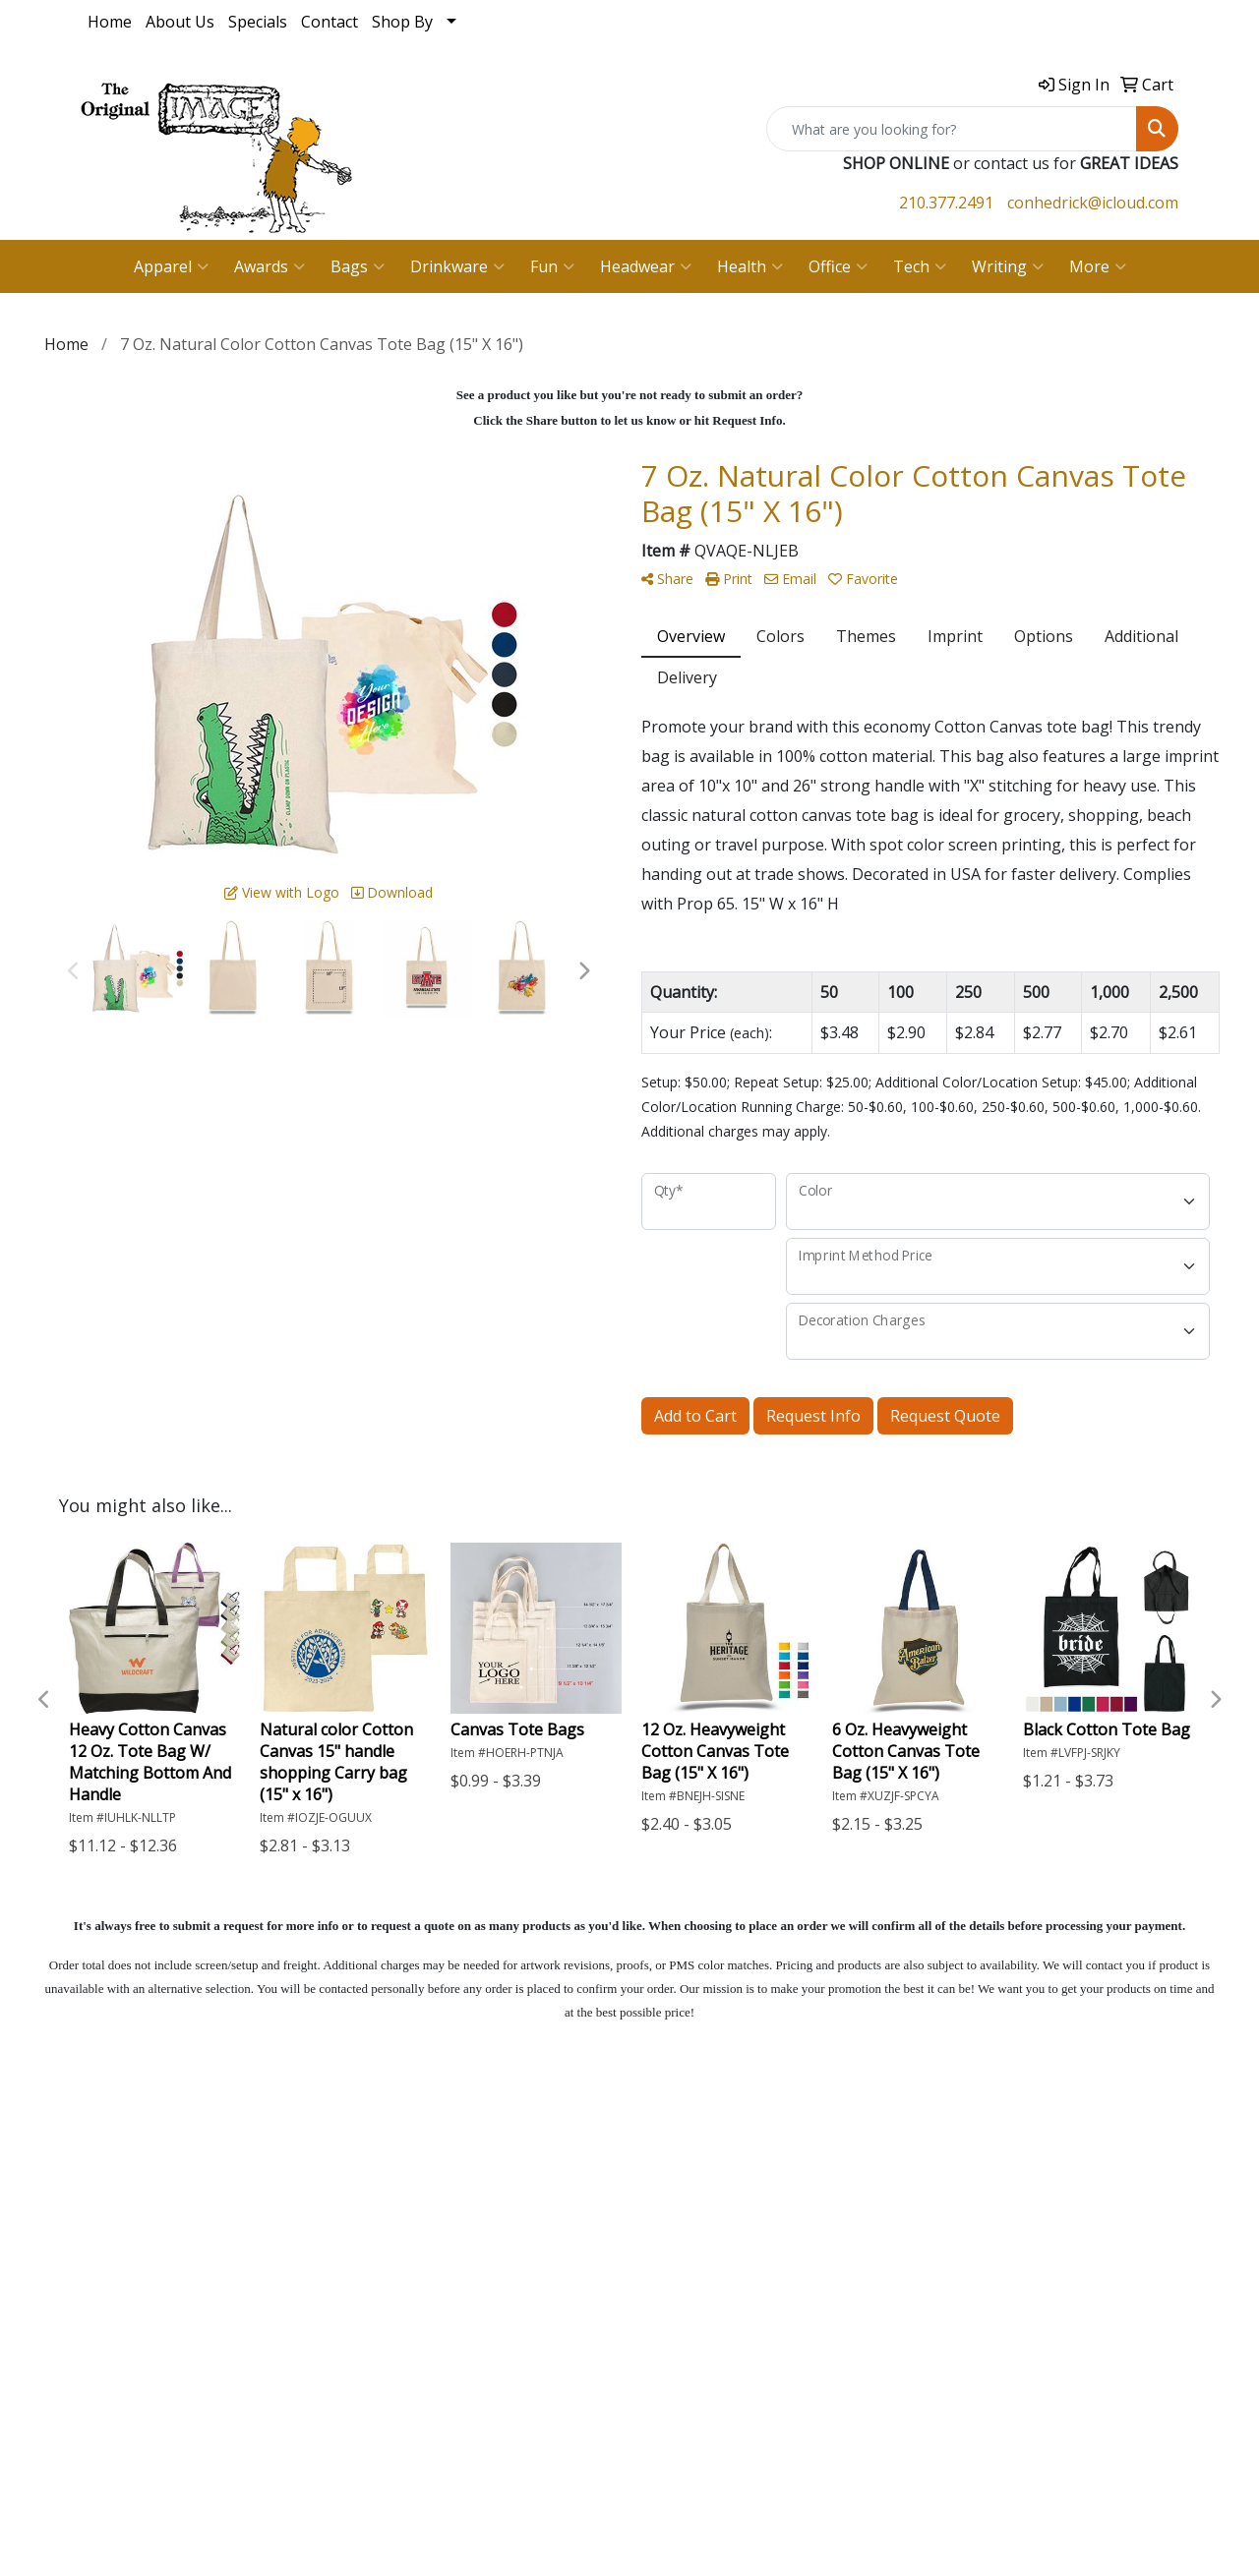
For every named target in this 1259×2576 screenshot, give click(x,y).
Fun (552, 266)
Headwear (645, 266)
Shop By (402, 21)
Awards (269, 266)
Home (110, 21)
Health (750, 266)
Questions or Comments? (174, 2338)
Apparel (171, 266)
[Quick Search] (951, 128)
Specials (257, 21)
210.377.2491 (946, 202)
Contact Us (121, 2242)
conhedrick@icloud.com (1092, 202)
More (1097, 266)
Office (838, 266)
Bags (357, 266)
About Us (180, 21)
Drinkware (457, 266)
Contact (329, 21)
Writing (1008, 266)
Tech (919, 266)
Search (106, 2269)
